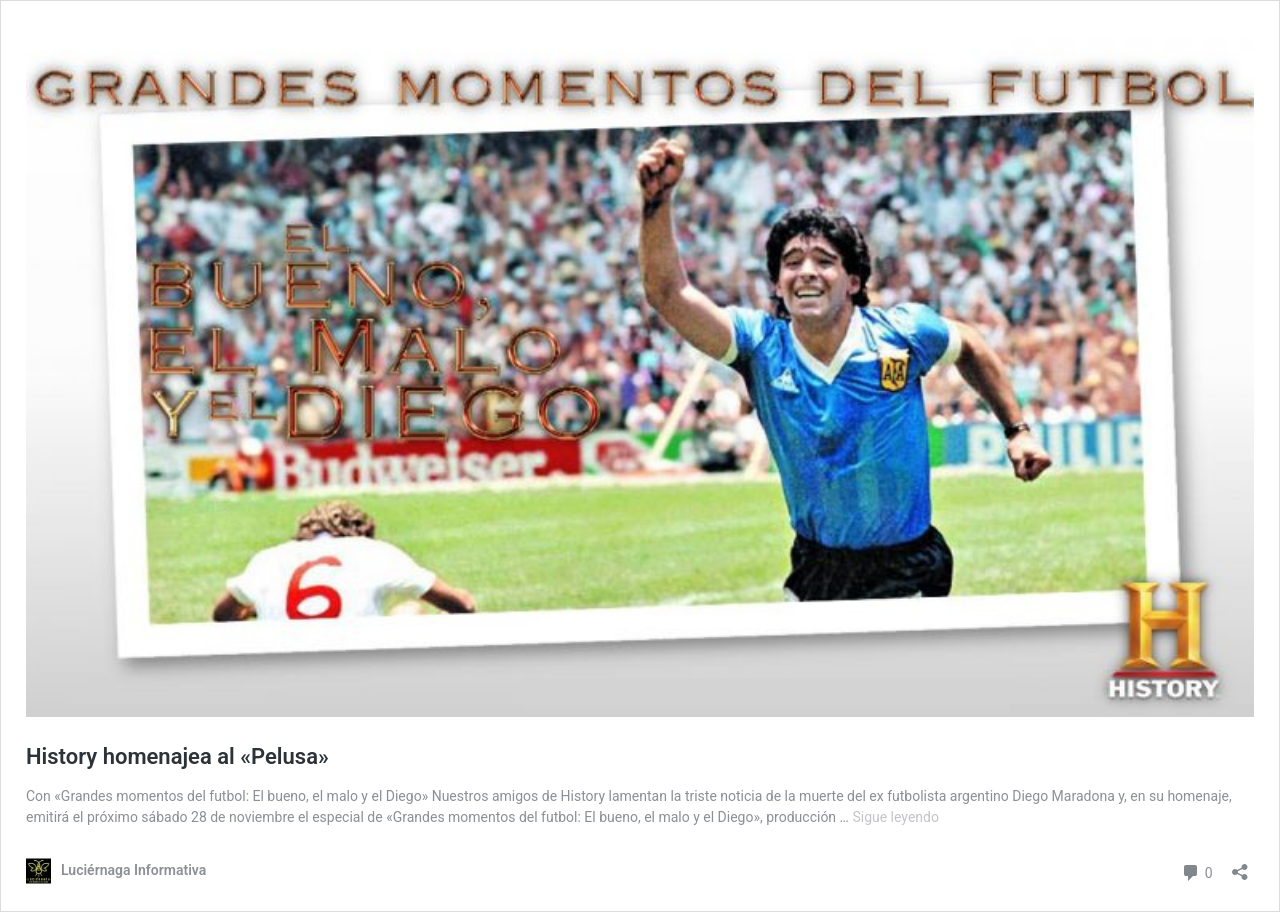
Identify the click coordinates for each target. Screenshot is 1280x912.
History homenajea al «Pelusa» (177, 756)
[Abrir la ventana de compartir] (1240, 865)
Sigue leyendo (895, 817)
